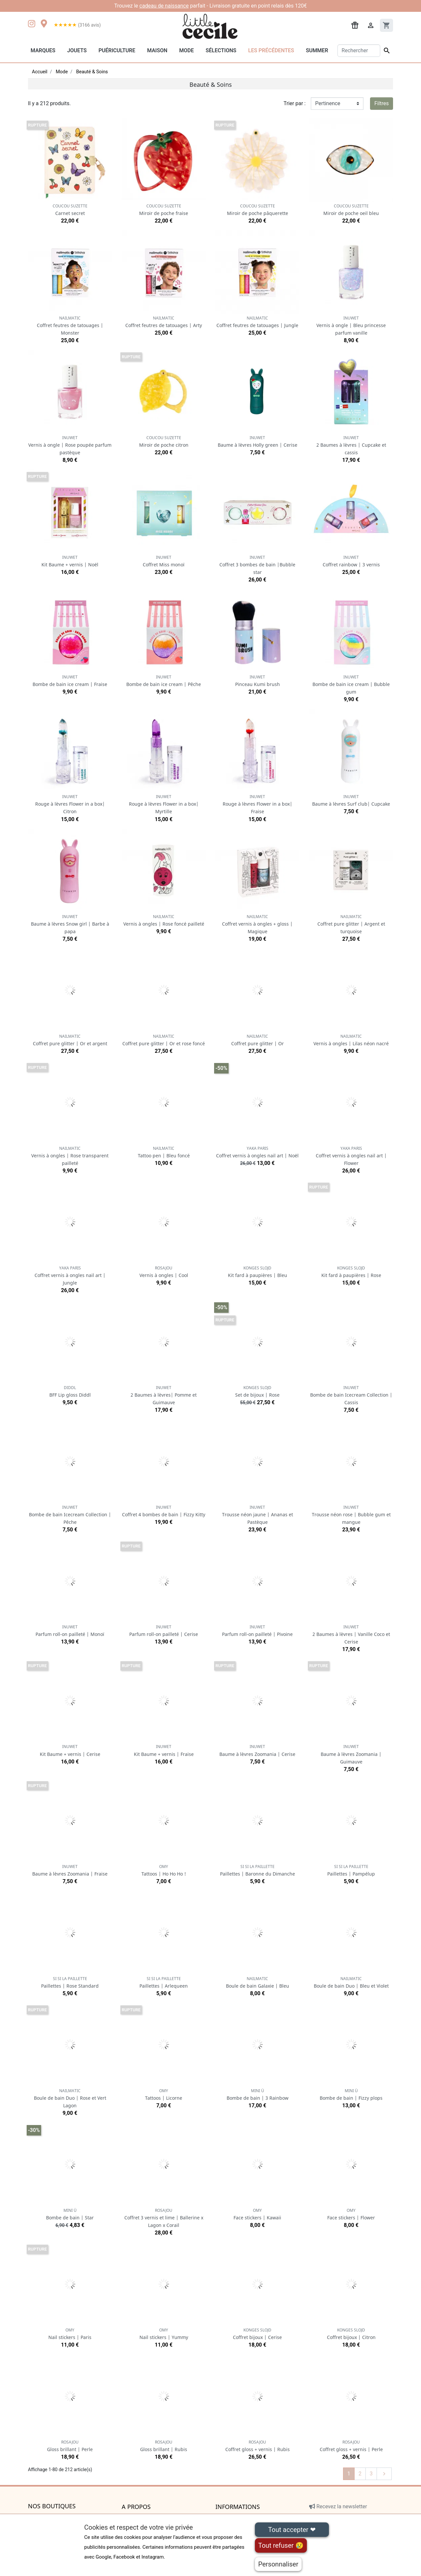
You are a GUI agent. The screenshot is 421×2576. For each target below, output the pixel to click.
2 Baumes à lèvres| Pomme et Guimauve (164, 1395)
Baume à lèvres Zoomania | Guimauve (351, 1754)
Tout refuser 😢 (281, 2545)
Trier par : (295, 103)
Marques (43, 50)
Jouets (77, 50)
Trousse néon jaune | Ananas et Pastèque (257, 1514)
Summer (317, 50)
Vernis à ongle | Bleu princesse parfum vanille (351, 325)
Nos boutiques (52, 2506)
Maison (157, 50)
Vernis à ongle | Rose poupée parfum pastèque (69, 445)
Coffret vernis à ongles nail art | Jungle (70, 1275)
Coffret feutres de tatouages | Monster (70, 325)
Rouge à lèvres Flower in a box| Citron (70, 804)
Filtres (381, 103)
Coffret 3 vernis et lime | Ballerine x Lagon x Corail (163, 2218)
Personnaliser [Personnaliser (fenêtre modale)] (278, 2564)
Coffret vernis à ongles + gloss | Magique (257, 924)
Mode (186, 50)
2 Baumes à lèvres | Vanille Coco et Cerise (351, 1634)
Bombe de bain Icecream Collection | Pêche (70, 1514)
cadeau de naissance (164, 6)
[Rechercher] (359, 50)
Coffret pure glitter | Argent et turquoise (351, 924)
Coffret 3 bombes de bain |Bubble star (257, 565)
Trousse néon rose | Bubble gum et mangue (351, 1514)
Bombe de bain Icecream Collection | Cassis (351, 1395)
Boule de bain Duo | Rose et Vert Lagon (70, 2098)
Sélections (221, 50)
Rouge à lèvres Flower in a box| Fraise (257, 804)
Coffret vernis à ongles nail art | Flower (351, 1156)
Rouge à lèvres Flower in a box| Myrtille (164, 804)
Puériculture (116, 50)
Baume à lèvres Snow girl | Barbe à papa (70, 924)
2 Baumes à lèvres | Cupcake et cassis (351, 445)
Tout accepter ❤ (291, 2530)
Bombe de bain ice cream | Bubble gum (351, 684)
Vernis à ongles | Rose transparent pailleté (70, 1156)
